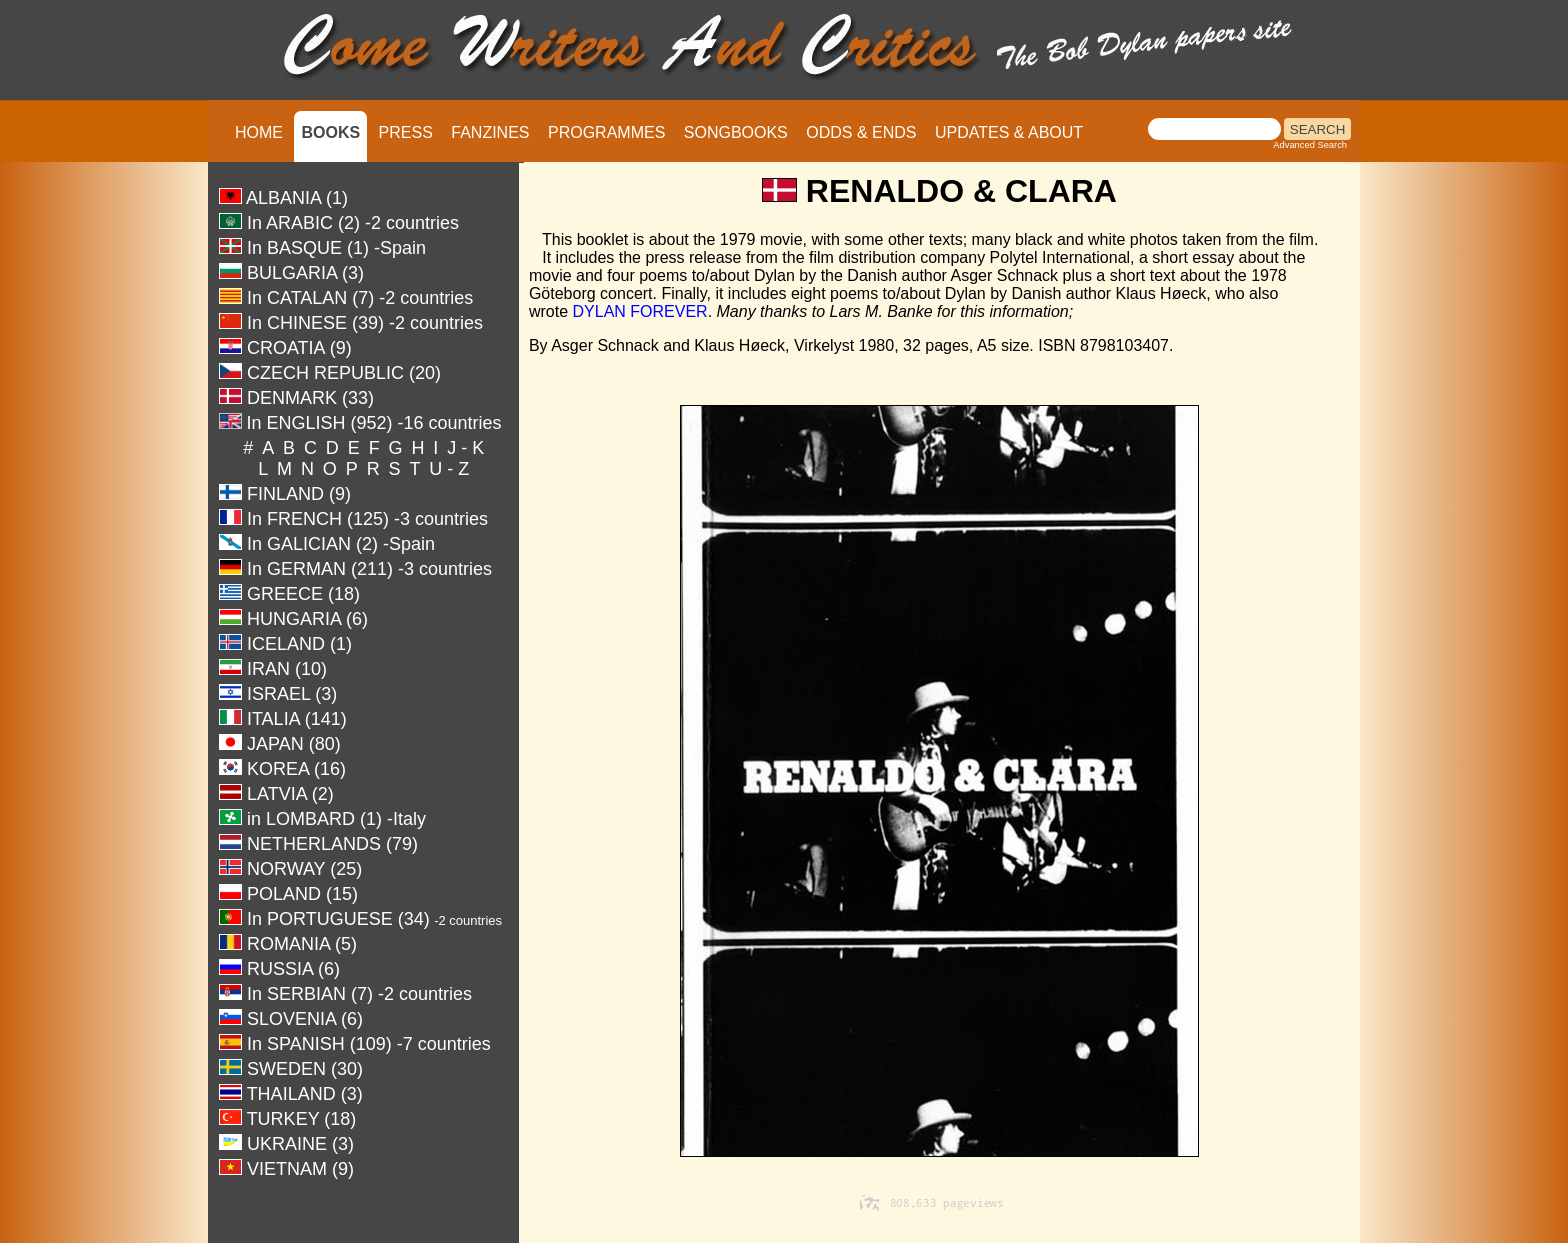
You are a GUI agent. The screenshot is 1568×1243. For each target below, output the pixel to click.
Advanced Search (1310, 145)
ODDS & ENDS (861, 132)
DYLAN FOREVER (640, 311)
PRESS (406, 132)
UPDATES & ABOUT (1009, 132)
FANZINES (490, 132)
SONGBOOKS (736, 132)
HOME (259, 132)
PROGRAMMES (606, 132)
